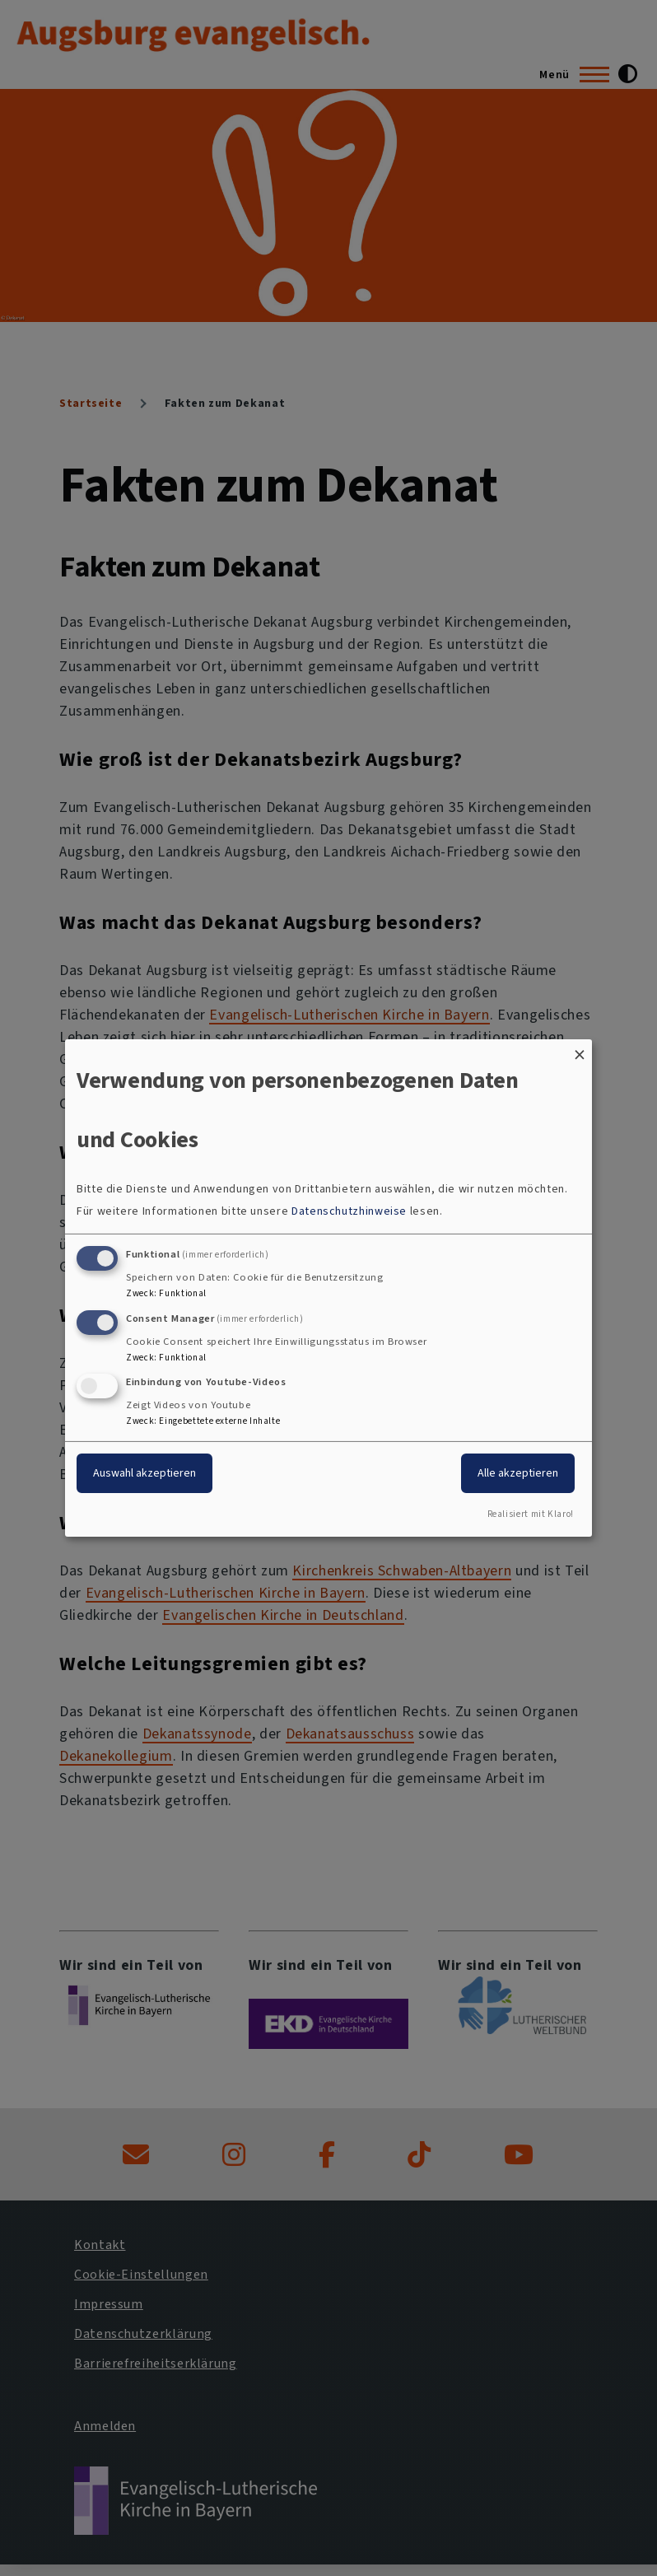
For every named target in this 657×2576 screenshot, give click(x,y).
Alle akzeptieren (518, 1473)
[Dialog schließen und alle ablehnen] (579, 1049)
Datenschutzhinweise (349, 1211)
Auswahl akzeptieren (144, 1473)
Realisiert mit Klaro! (530, 1514)
